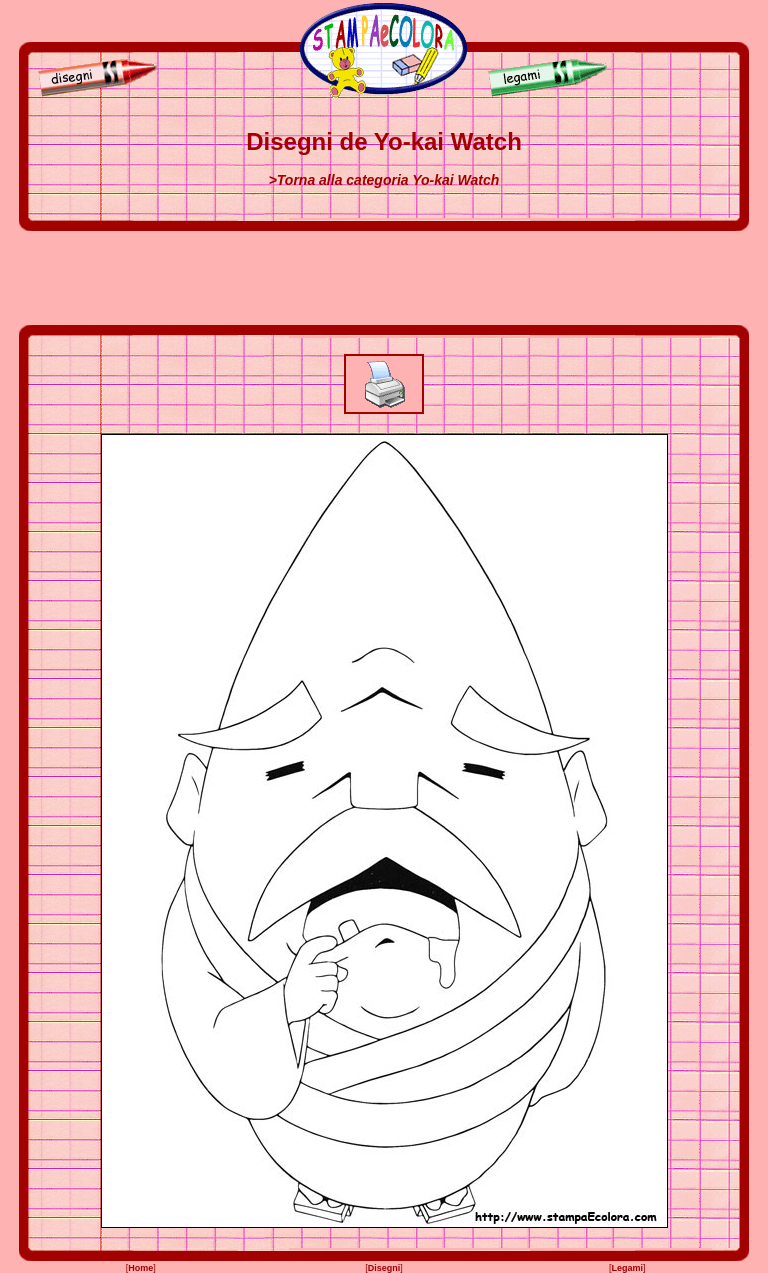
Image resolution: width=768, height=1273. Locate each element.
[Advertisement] (384, 278)
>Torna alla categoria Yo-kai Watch (384, 180)
